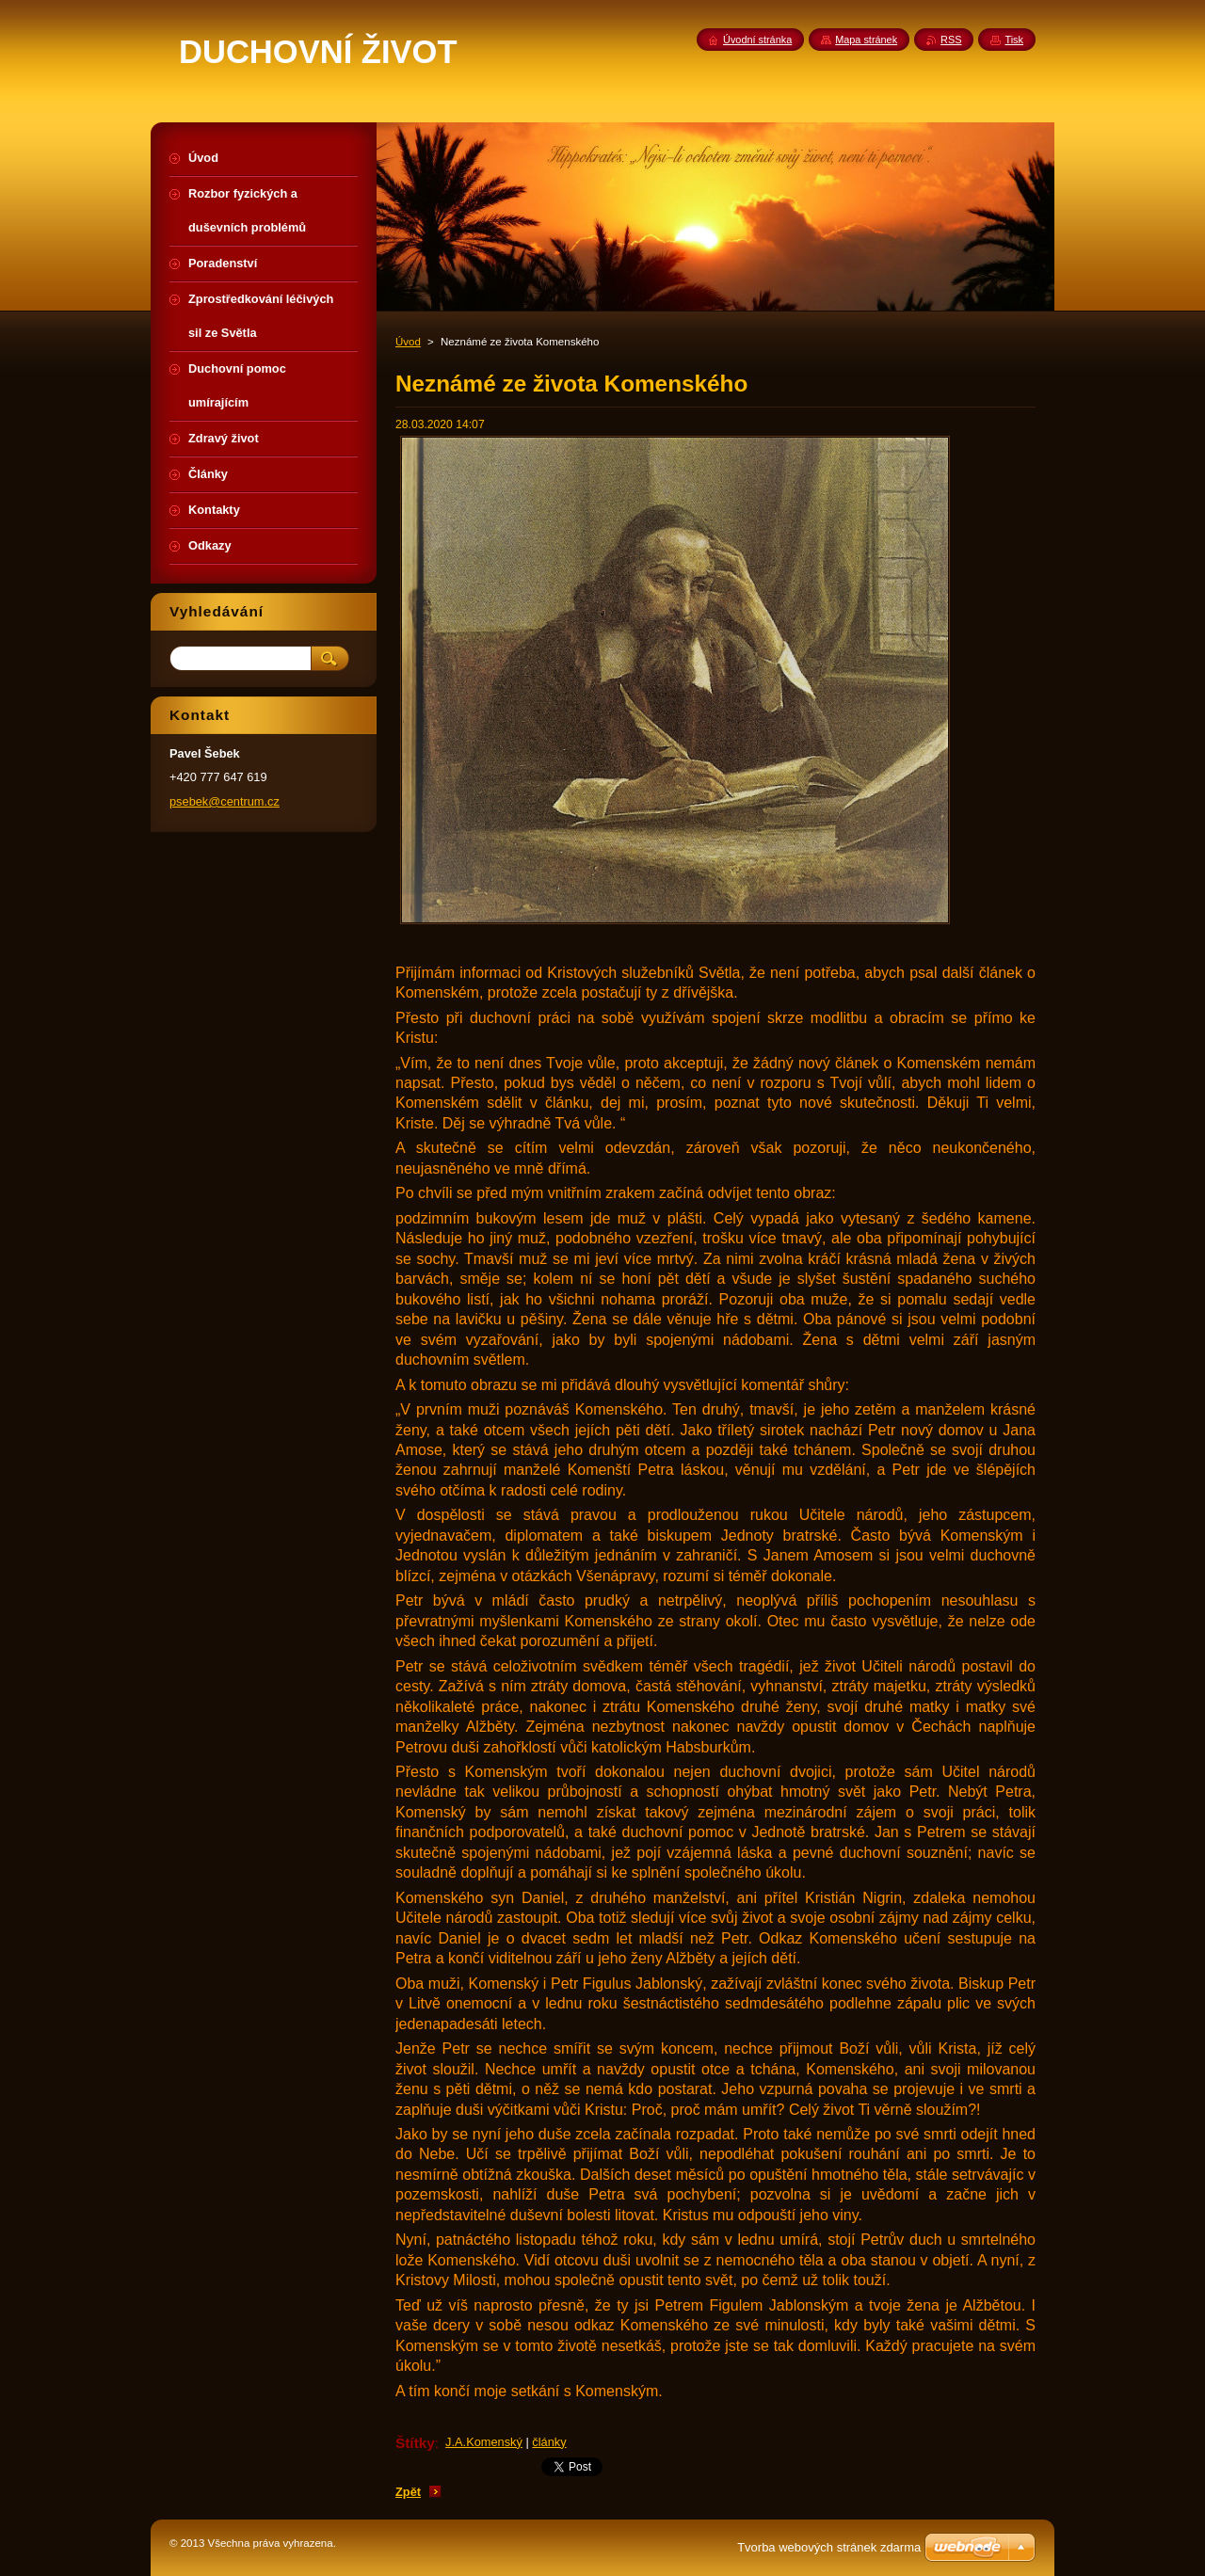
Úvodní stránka (757, 39)
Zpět (408, 2492)
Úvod (408, 341)
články (549, 2442)
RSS (950, 39)
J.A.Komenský (483, 2442)
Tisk (1013, 39)
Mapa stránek (866, 39)
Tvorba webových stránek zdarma (829, 2547)
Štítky (415, 2443)
